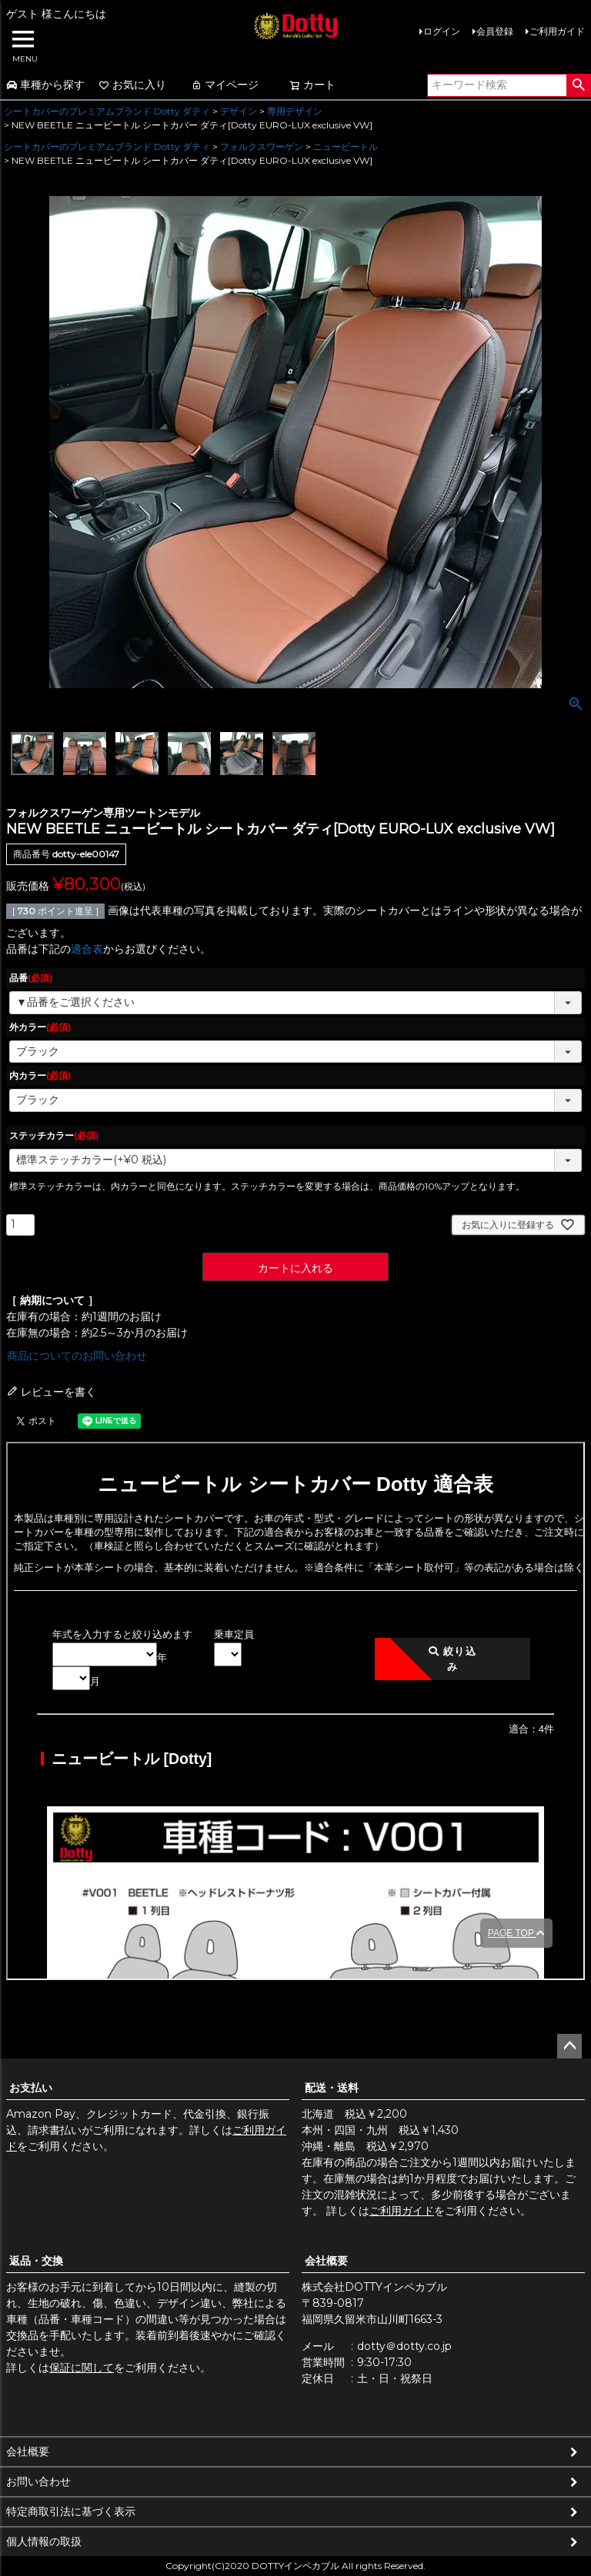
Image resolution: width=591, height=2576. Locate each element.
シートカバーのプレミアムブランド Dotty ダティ (107, 111)
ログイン (441, 31)
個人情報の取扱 (44, 2541)
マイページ (225, 85)
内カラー (40, 1075)
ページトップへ (569, 2046)
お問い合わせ (38, 2481)
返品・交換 (36, 2261)
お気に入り (132, 85)
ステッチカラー (53, 1135)
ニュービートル (345, 146)
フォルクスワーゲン (261, 146)
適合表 (87, 949)
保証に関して (81, 2368)
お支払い (30, 2088)
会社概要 (326, 2261)
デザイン (238, 111)
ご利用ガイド (557, 31)
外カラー (40, 1027)
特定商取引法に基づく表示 (70, 2511)
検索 (578, 85)
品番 (30, 977)
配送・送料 (332, 2088)
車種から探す (45, 85)
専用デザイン (294, 111)
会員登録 (494, 31)
